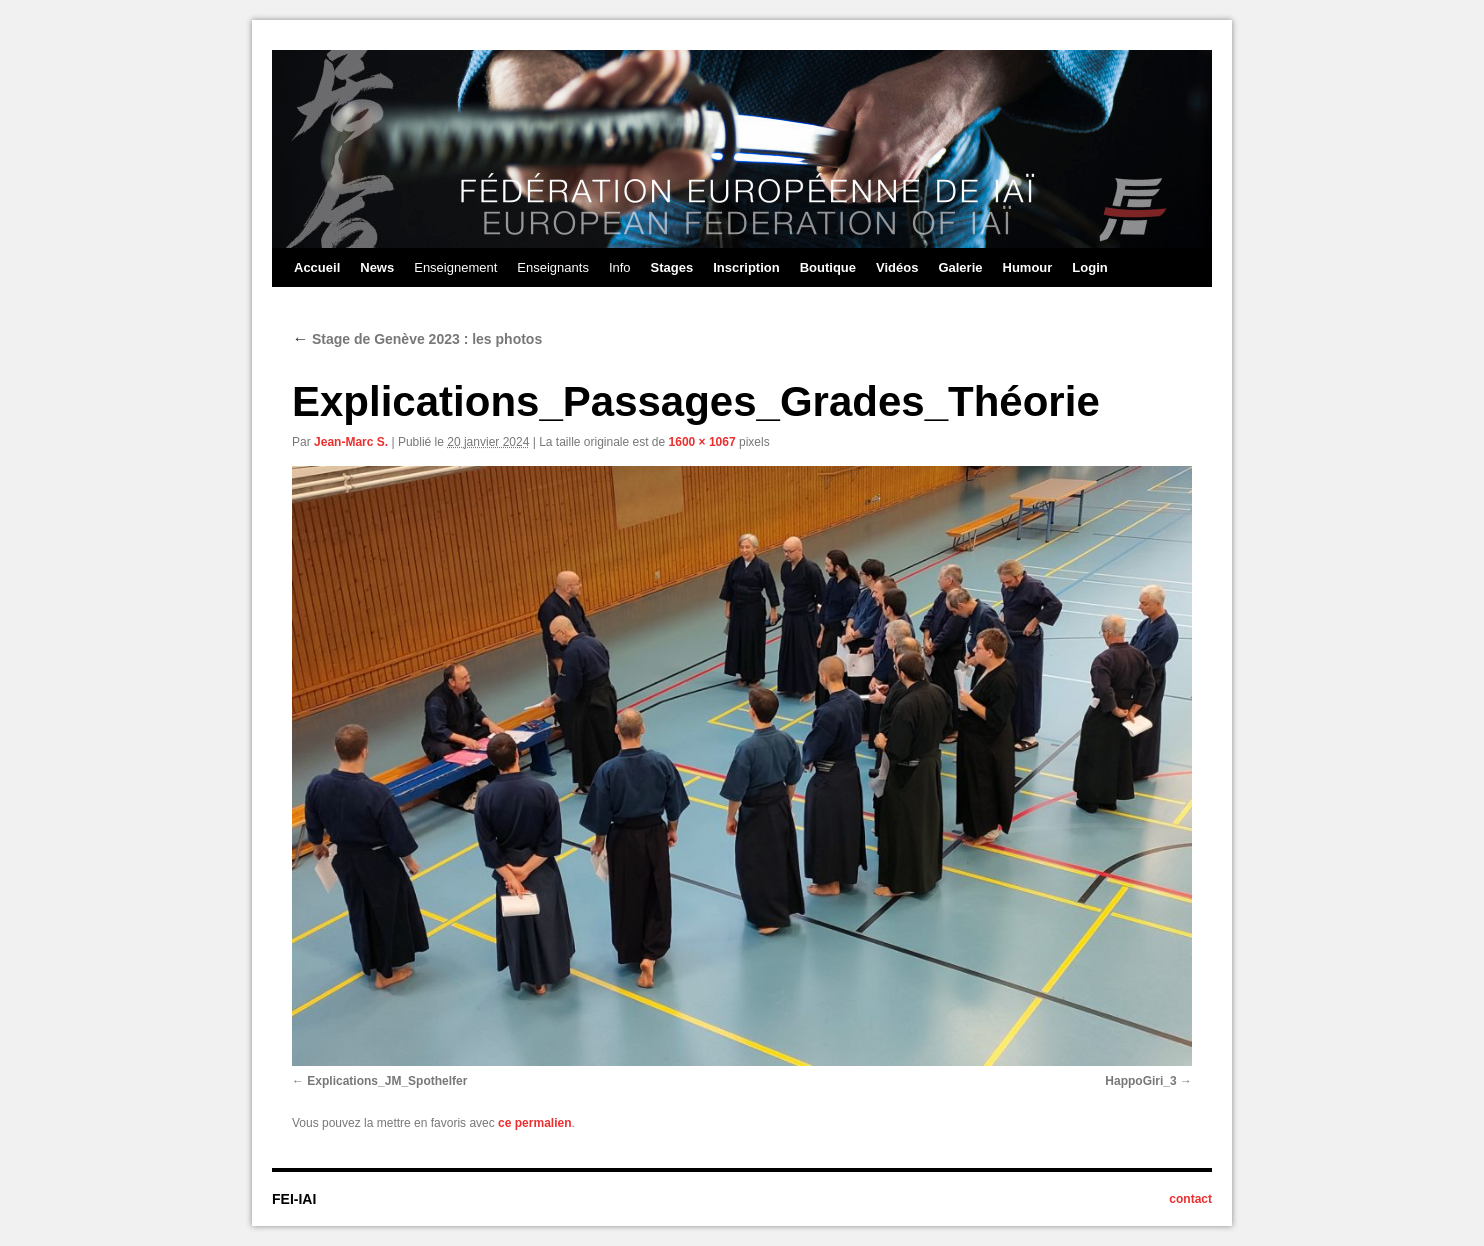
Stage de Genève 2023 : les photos (417, 339)
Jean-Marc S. (351, 442)
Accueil (317, 267)
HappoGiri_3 (1140, 1081)
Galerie (960, 267)
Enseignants (553, 267)
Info (620, 267)
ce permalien (534, 1123)
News (377, 267)
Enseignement (455, 267)
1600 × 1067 (702, 442)
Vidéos (897, 267)
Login (1089, 267)
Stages (672, 267)
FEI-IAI (294, 1199)
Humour (1028, 267)
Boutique (828, 267)
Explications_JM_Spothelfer (387, 1081)
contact (1190, 1199)
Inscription (746, 267)
